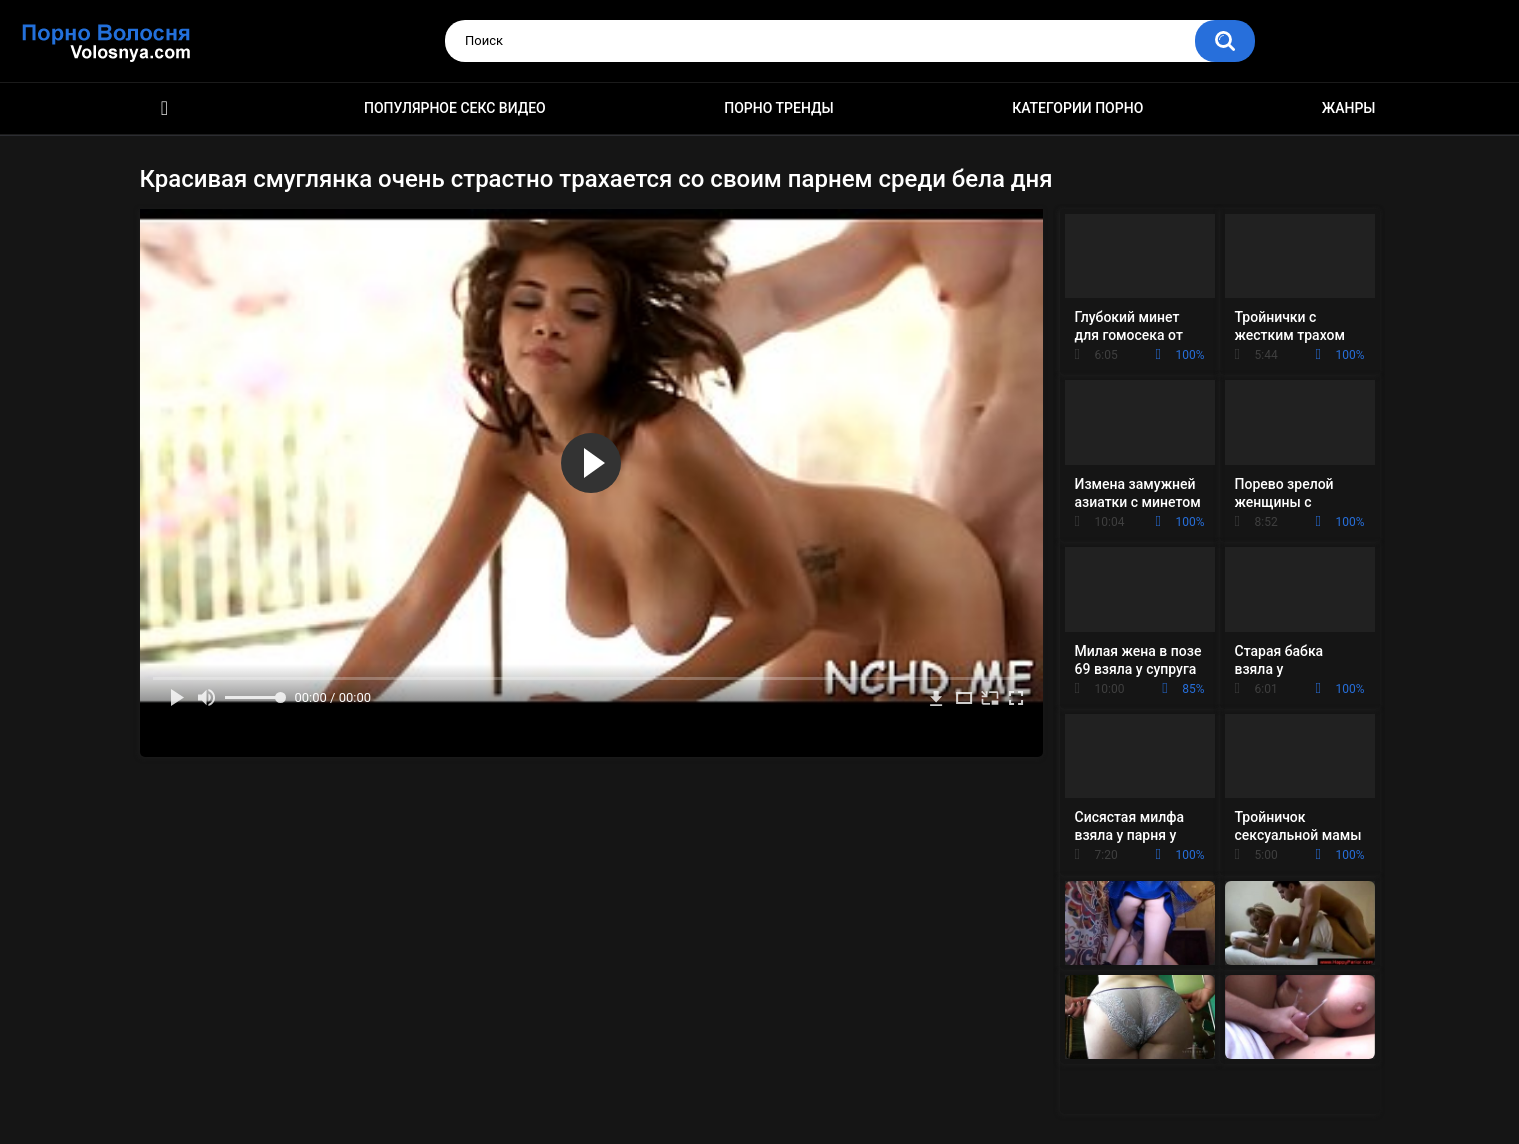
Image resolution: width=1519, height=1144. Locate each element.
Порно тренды (778, 108)
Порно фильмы (165, 108)
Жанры (1349, 108)
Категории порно (1077, 108)
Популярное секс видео (455, 108)
